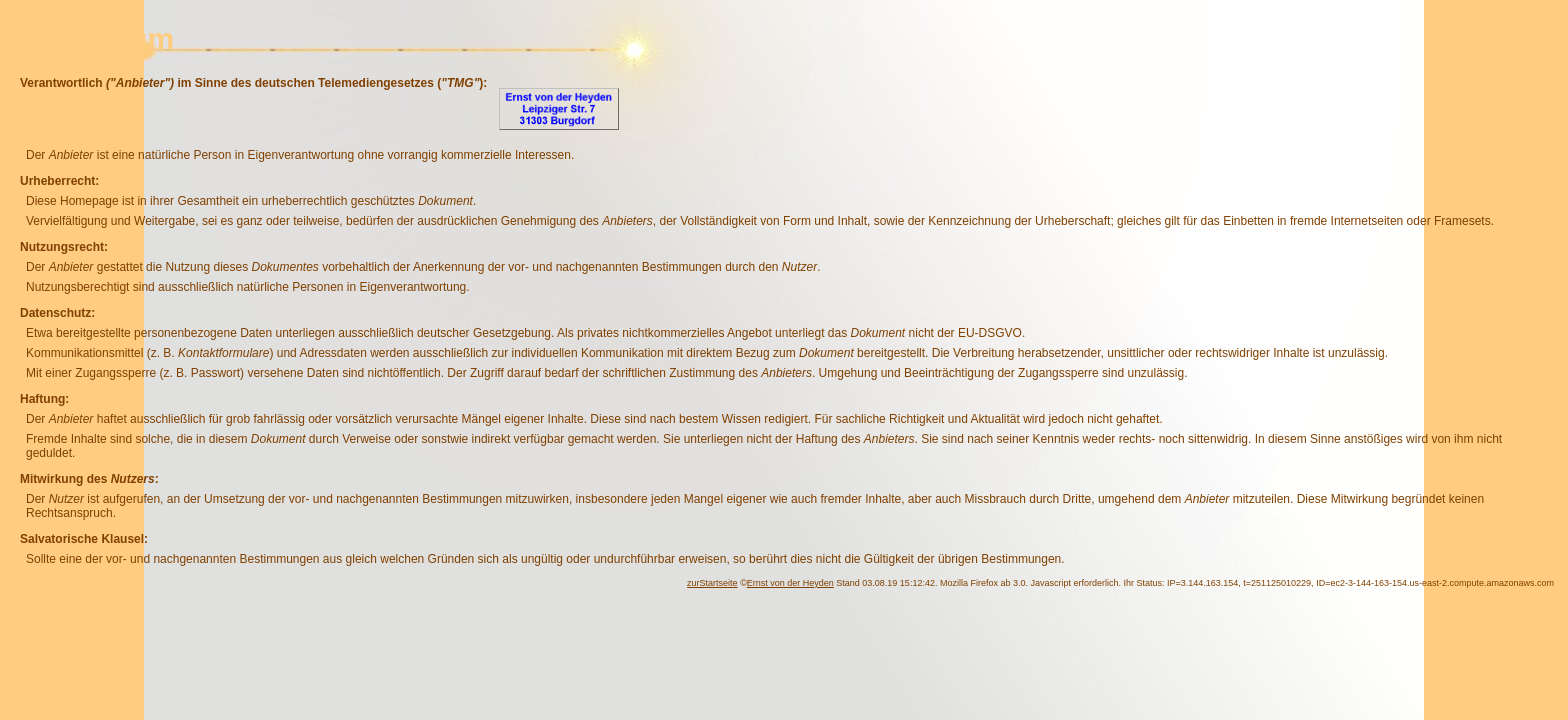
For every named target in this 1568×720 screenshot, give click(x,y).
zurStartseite (712, 583)
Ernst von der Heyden (790, 583)
